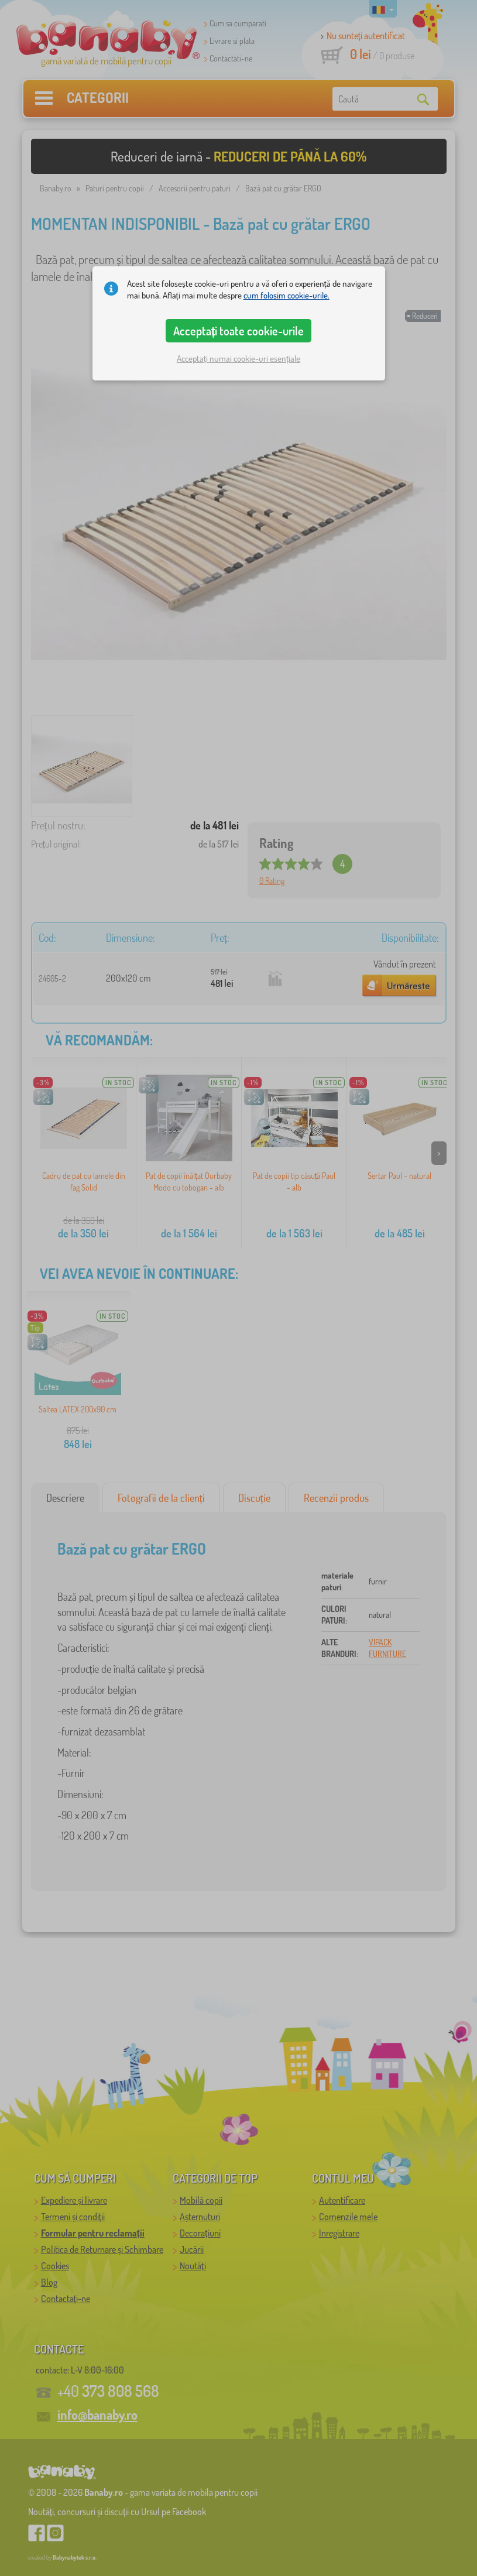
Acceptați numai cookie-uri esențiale (238, 358)
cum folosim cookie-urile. (286, 295)
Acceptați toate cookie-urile (238, 330)
